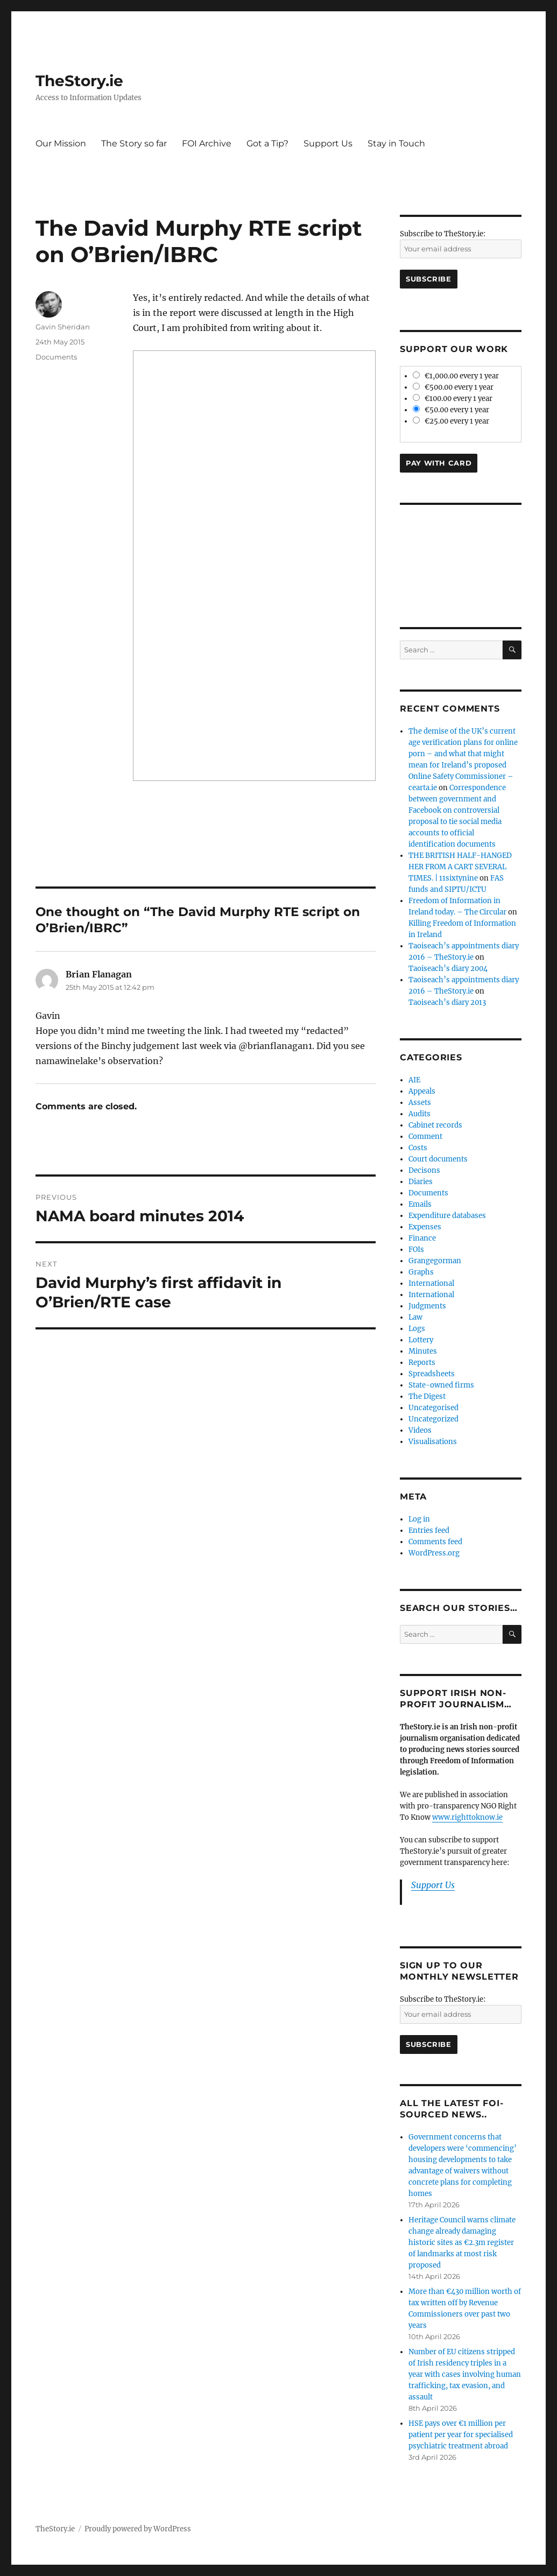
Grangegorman (434, 1260)
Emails (420, 1204)
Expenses (424, 1226)
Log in (419, 1519)
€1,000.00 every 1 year (456, 376)
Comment (425, 1136)
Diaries (420, 1181)
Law (415, 1317)
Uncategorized (433, 1419)
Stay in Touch (396, 143)
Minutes (422, 1351)
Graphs (421, 1272)
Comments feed (435, 1541)
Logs (416, 1328)
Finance (422, 1238)
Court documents (438, 1159)
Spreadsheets (431, 1373)
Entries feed (428, 1530)
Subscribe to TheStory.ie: (442, 233)
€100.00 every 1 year (452, 398)
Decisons (424, 1170)
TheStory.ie (79, 81)
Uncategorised (433, 1407)
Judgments (427, 1306)
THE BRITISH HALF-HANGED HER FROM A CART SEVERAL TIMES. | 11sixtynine (460, 867)
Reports (421, 1362)
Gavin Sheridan (63, 326)
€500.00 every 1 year (453, 387)
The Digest (427, 1396)
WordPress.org (434, 1553)
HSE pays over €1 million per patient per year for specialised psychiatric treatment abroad (460, 2435)
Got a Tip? (267, 143)
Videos (420, 1430)
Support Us (328, 143)
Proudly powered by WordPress (137, 2528)
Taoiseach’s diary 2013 (447, 1002)
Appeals (421, 1091)
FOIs (416, 1249)
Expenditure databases (447, 1215)
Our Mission (61, 143)
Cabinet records (435, 1125)
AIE (414, 1080)
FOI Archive (206, 143)
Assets (419, 1102)
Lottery (420, 1340)
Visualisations (432, 1441)
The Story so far (134, 143)
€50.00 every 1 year (451, 409)
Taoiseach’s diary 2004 (448, 968)
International (431, 1283)
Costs (417, 1147)
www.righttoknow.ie (467, 1817)
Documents (56, 357)
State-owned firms (441, 1385)
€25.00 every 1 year (451, 421)
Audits (419, 1113)
